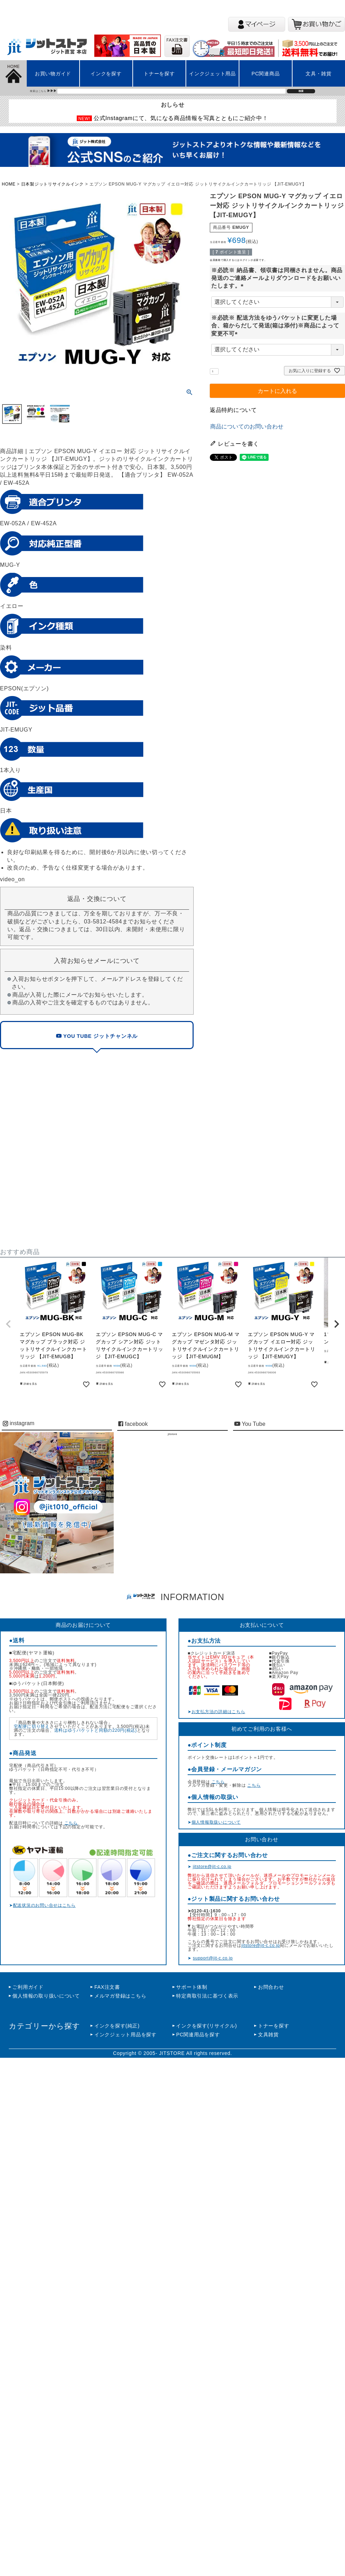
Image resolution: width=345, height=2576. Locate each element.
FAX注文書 (107, 1987)
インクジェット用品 (212, 73)
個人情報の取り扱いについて (46, 1996)
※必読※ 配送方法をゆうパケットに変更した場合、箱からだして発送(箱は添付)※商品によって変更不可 (275, 326)
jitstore (172, 1434)
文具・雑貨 (319, 73)
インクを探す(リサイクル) (206, 2026)
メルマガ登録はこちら (120, 1996)
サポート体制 (191, 1987)
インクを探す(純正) (117, 2026)
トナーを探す (159, 73)
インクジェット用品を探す (125, 2034)
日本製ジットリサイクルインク (52, 184)
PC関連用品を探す (198, 2034)
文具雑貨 (268, 2034)
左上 (15, 109)
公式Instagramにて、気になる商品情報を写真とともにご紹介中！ (181, 118)
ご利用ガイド (27, 1987)
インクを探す (105, 73)
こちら (71, 1822)
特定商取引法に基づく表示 (207, 1996)
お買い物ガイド (53, 73)
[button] (8, 1324)
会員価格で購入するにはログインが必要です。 (238, 260)
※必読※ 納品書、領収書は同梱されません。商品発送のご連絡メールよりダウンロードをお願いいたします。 (277, 278)
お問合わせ (271, 1987)
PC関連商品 (266, 73)
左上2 (15, 200)
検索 (301, 91)
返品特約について (233, 410)
